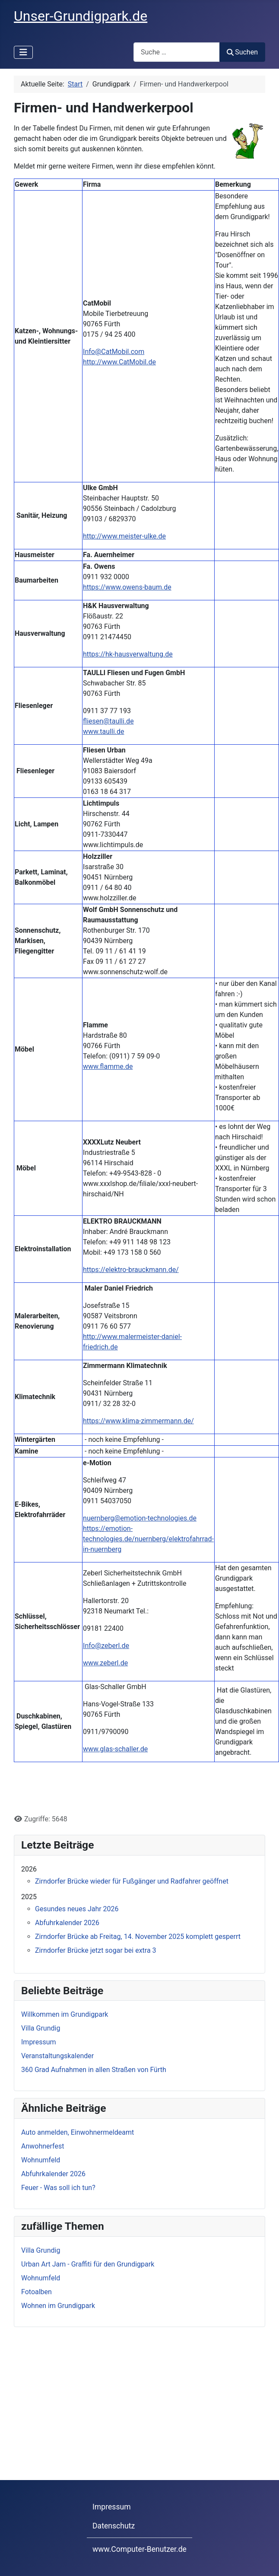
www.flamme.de (108, 1066)
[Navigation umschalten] (23, 52)
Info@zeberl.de (106, 1646)
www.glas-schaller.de (115, 1749)
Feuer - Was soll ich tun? (58, 2188)
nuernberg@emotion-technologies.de (140, 1518)
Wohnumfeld (40, 2160)
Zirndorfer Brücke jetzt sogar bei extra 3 (95, 1950)
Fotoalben (36, 2292)
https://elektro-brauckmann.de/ (131, 1270)
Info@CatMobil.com (113, 352)
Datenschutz (113, 2526)
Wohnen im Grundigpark (58, 2306)
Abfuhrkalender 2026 (67, 1923)
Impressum (111, 2507)
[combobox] (176, 52)
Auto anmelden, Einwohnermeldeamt (77, 2132)
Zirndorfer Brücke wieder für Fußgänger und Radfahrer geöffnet (131, 1881)
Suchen (242, 52)
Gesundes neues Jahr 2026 (77, 1909)
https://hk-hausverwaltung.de (128, 654)
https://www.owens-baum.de (127, 587)
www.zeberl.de (105, 1663)
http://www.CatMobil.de (119, 362)
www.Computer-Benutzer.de (139, 2549)
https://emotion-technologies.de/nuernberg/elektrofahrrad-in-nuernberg (148, 1538)
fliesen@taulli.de (108, 721)
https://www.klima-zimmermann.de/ (138, 1421)
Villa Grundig (40, 2250)
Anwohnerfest (42, 2146)
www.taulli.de (103, 731)
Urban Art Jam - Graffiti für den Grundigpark (87, 2264)
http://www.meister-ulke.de (124, 536)
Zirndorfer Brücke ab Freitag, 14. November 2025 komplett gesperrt (138, 1936)
